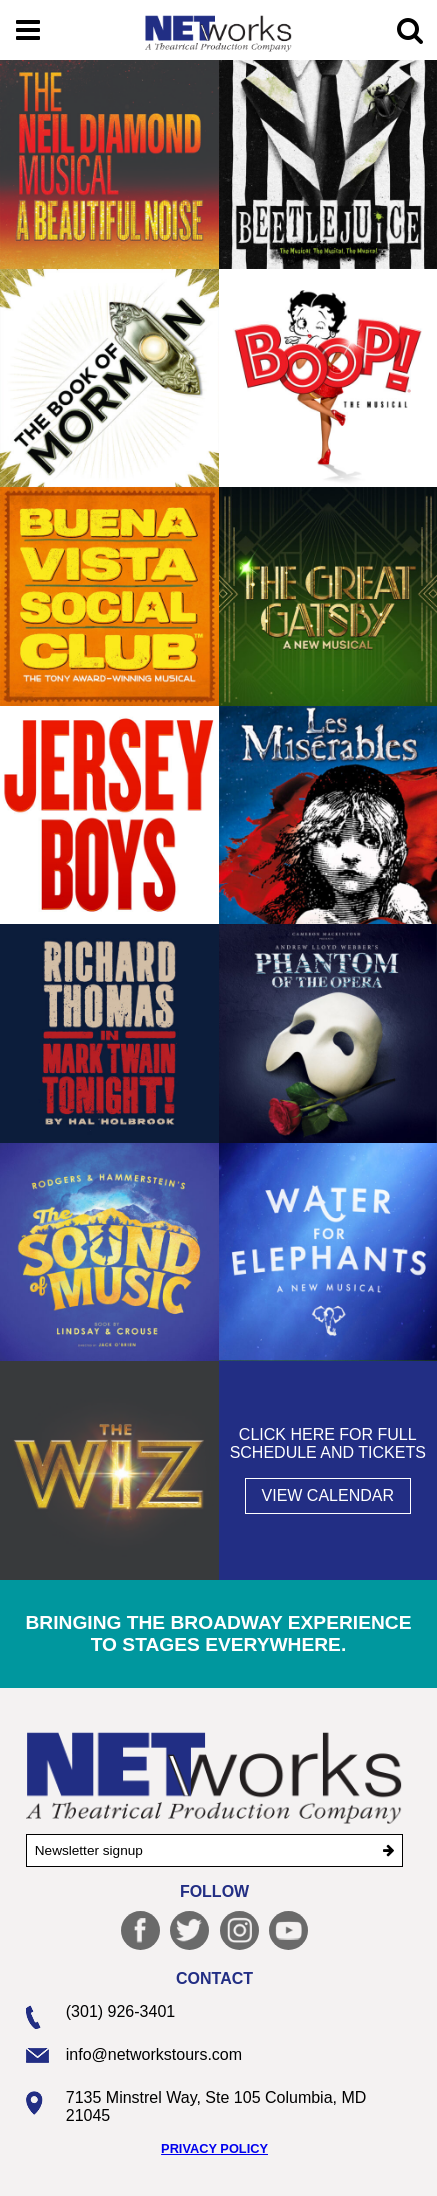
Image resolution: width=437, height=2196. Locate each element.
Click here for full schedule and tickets (328, 1443)
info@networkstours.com (154, 2054)
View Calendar (328, 1495)
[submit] (388, 1850)
